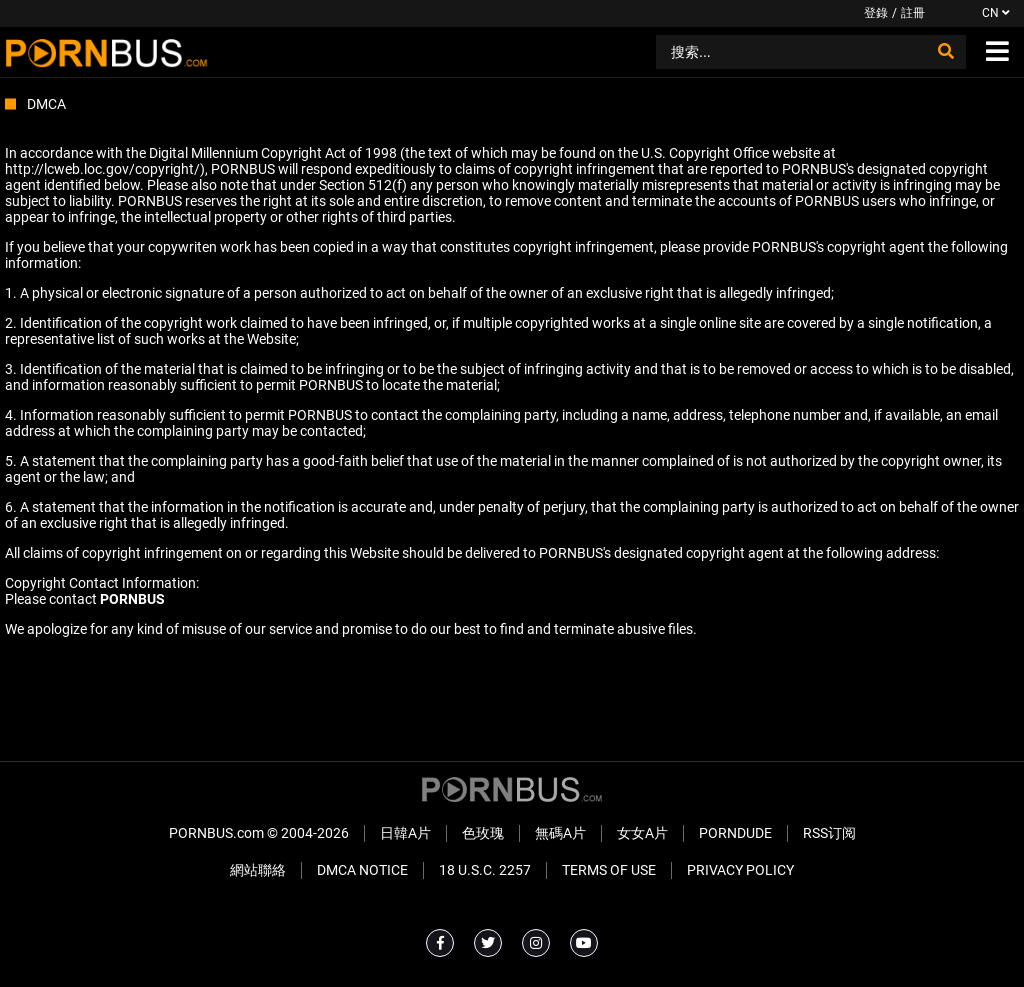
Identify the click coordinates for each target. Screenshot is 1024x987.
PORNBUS (132, 599)
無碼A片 (560, 833)
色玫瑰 (483, 833)
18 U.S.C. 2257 (485, 870)
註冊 (913, 13)
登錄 (876, 13)
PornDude (735, 833)
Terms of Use (609, 870)
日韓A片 (405, 833)
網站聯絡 (258, 870)
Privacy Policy (740, 870)
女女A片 (642, 833)
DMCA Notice (362, 870)
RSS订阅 (829, 833)
